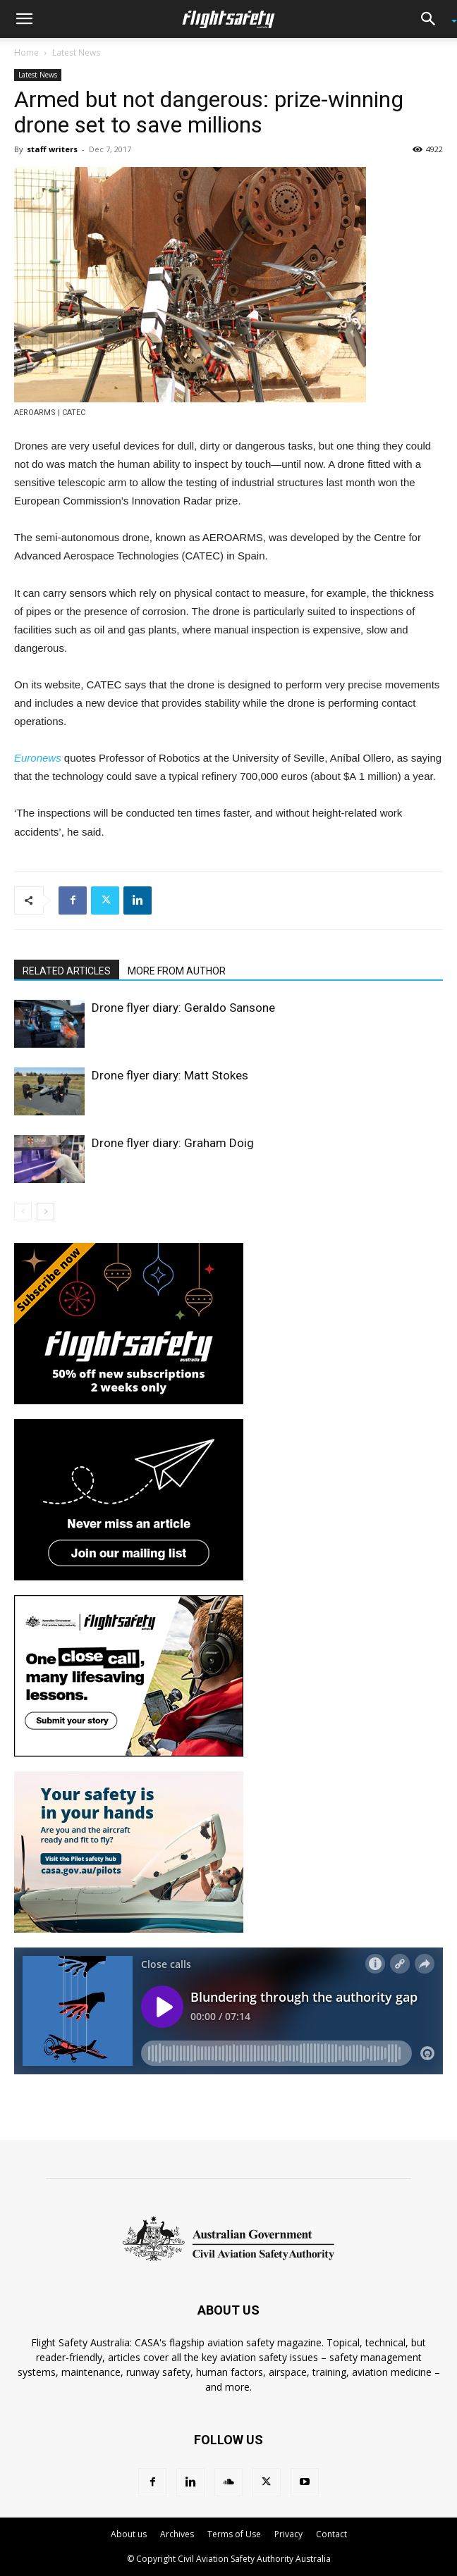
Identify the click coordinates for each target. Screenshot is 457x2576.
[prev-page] (23, 1211)
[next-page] (45, 1211)
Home (26, 52)
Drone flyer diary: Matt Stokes (170, 1075)
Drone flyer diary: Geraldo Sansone (183, 1008)
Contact (331, 2534)
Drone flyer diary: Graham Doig (173, 1143)
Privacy (288, 2534)
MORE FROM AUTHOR (177, 971)
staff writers (52, 149)
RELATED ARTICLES (67, 971)
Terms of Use (234, 2534)
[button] (24, 19)
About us (129, 2534)
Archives (177, 2534)
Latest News (76, 52)
